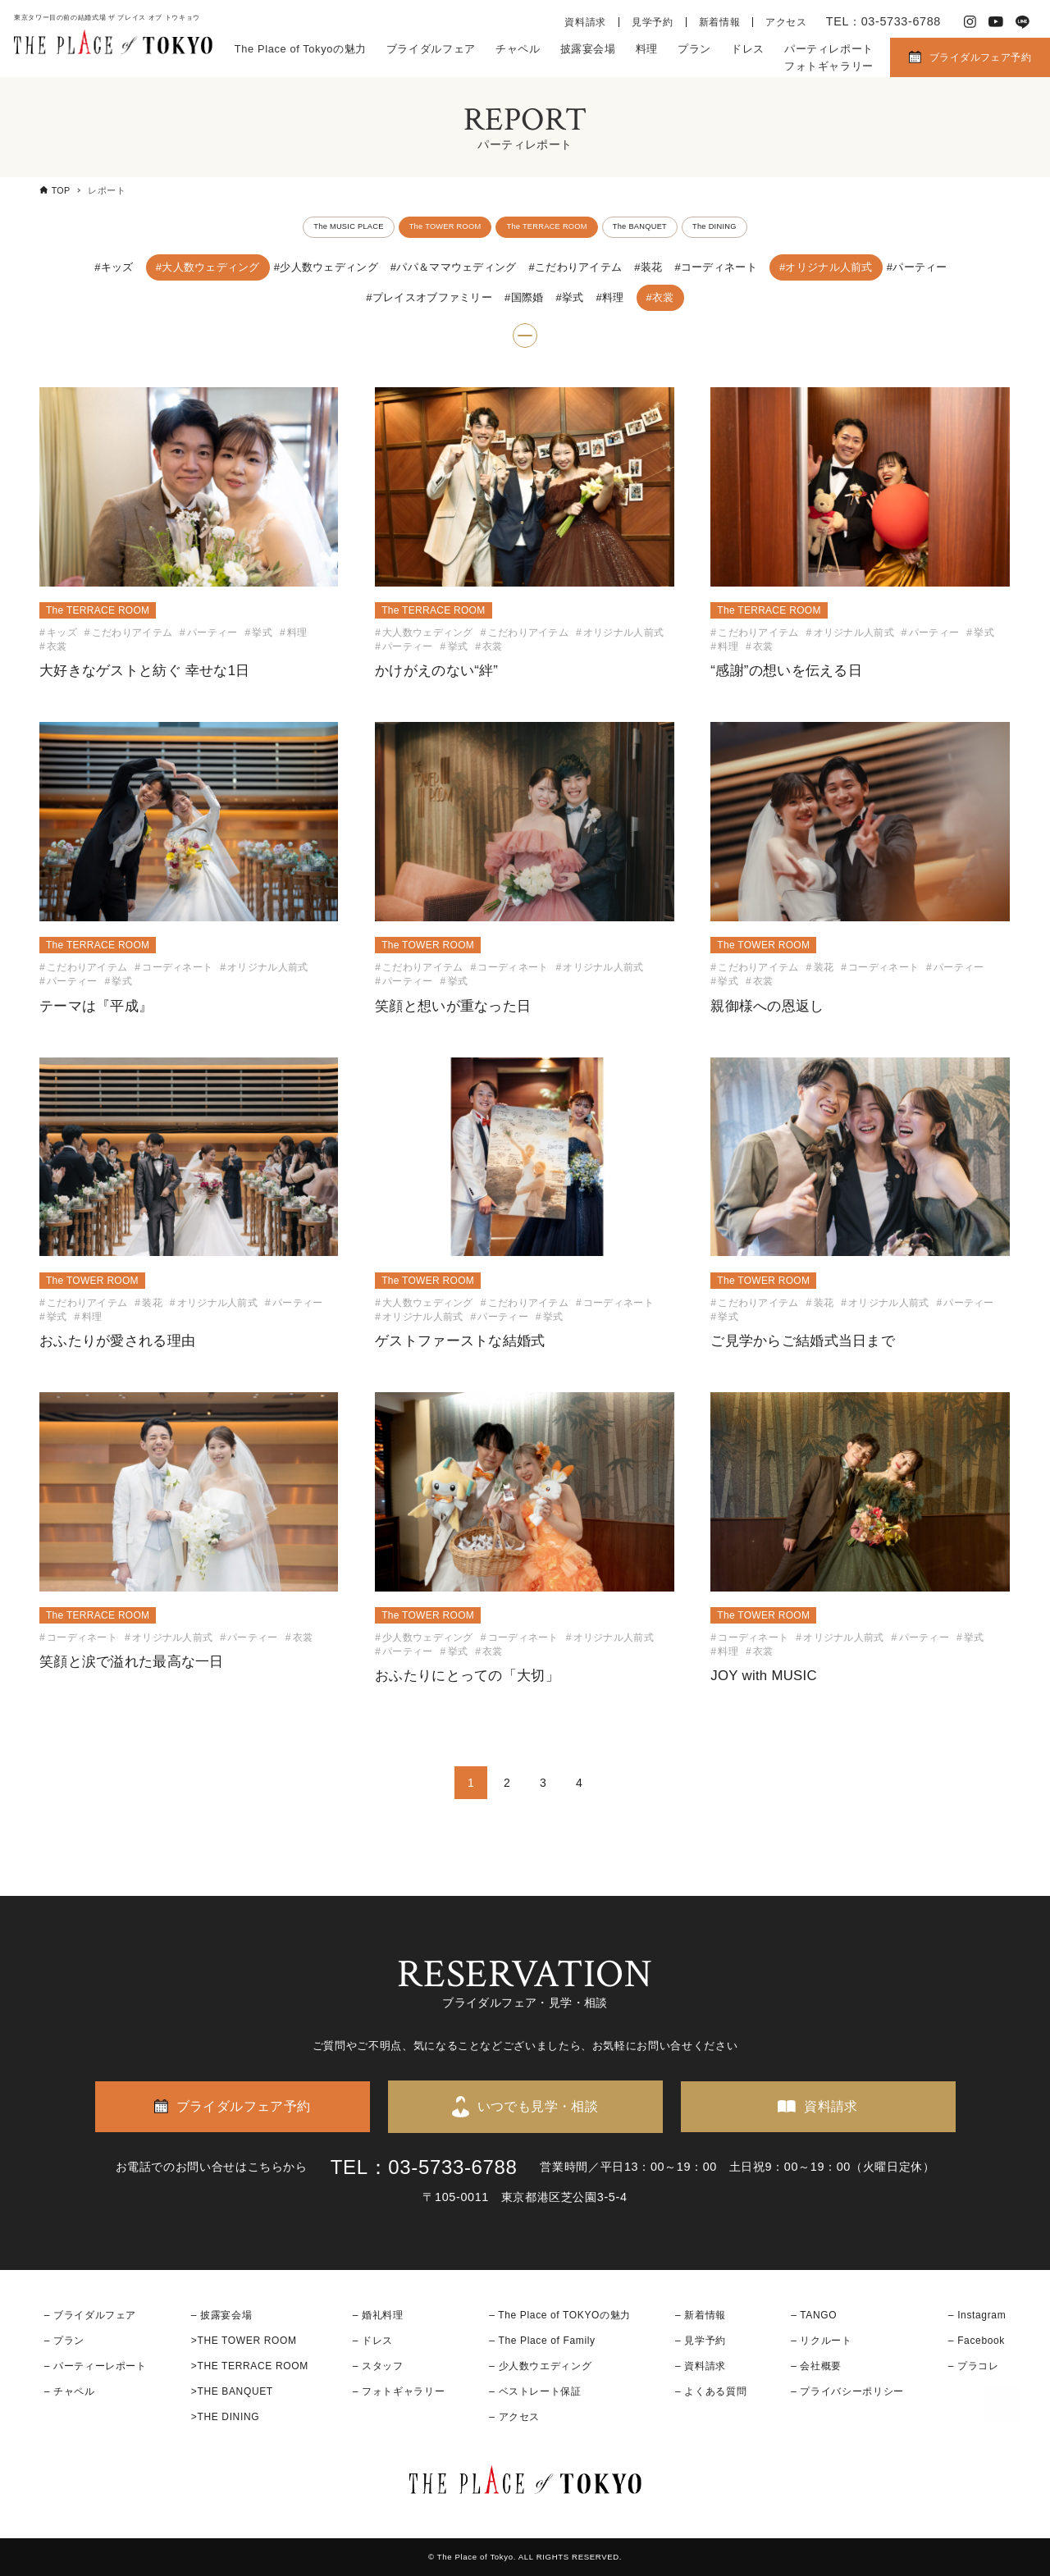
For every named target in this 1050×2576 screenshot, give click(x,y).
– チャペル (69, 2391)
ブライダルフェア (431, 49)
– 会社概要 (816, 2366)
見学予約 (652, 22)
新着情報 (720, 22)
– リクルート (821, 2340)
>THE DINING (225, 2417)
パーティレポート (829, 49)
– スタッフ (378, 2366)
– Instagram (977, 2315)
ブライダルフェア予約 (980, 57)
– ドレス (373, 2340)
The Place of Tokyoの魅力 (301, 49)
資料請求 (585, 22)
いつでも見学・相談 (538, 2106)
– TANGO (814, 2315)
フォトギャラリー (829, 66)
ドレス (748, 49)
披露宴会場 (588, 49)
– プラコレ (973, 2366)
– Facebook (976, 2340)
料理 (647, 49)
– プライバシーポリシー (847, 2391)
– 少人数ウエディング (540, 2366)
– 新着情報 (700, 2315)
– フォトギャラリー (399, 2391)
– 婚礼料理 (378, 2315)
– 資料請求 (700, 2366)
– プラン (64, 2340)
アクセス (786, 22)
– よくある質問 (710, 2391)
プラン (694, 49)
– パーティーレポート (95, 2366)
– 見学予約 (700, 2340)
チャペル (518, 49)
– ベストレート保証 (535, 2391)
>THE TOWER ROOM (244, 2340)
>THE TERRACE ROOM (249, 2366)
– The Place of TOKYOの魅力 (560, 2315)
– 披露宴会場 (222, 2315)
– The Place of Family (542, 2340)
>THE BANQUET (232, 2391)
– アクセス (514, 2417)
